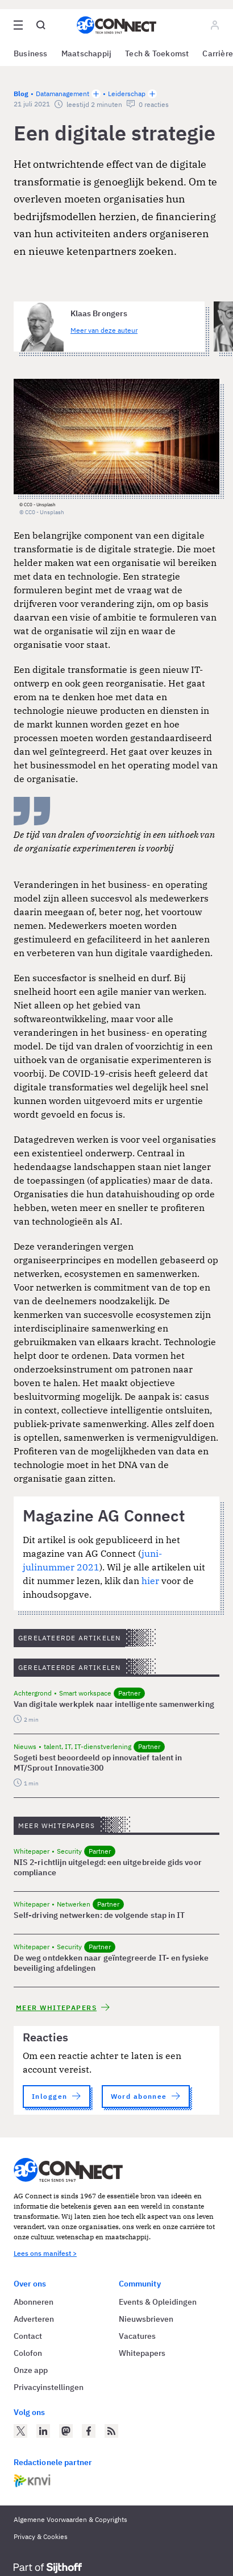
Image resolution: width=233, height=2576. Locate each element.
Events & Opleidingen (158, 2302)
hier (151, 1580)
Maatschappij (86, 53)
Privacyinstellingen (49, 2387)
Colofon (28, 2353)
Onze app (31, 2370)
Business (31, 53)
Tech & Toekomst (157, 53)
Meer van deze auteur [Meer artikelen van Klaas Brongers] (104, 330)
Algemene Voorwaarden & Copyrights (70, 2519)
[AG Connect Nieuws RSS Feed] (111, 2431)
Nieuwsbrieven (146, 2319)
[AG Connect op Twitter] (20, 2431)
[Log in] (214, 25)
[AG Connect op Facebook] (88, 2431)
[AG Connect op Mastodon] (66, 2431)
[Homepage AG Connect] (116, 25)
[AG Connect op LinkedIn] (43, 2431)
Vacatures (137, 2336)
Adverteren (34, 2319)
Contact (28, 2336)
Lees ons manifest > (45, 2253)
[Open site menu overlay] (18, 25)
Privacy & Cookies (41, 2536)
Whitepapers (142, 2353)
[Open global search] (40, 25)
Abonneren (33, 2302)
